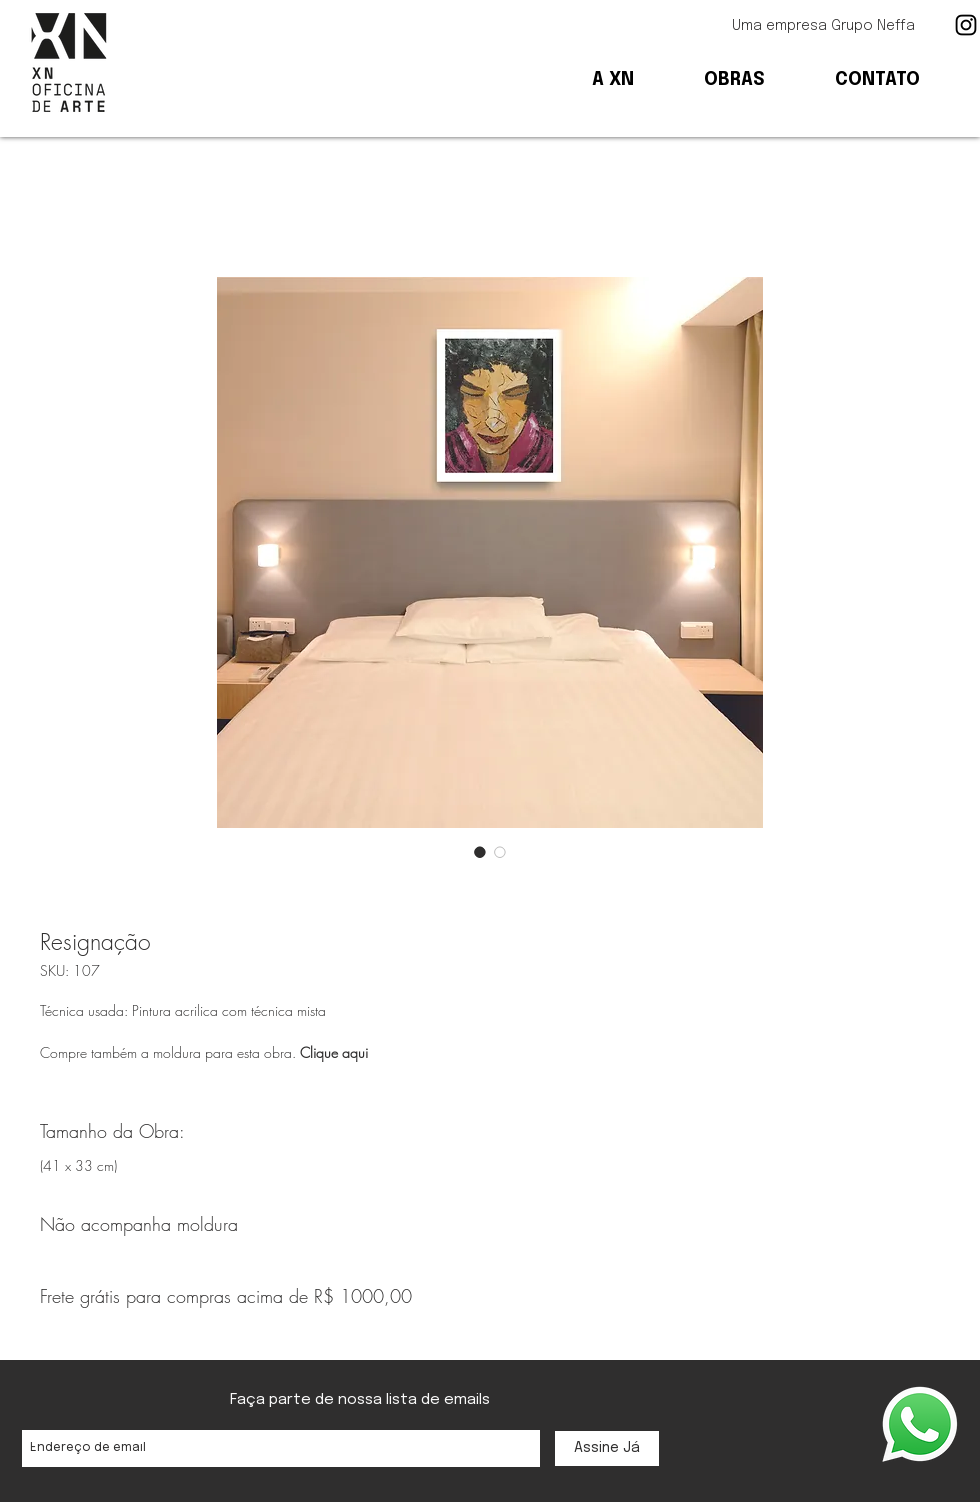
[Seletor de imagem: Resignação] (480, 852)
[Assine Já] (607, 1448)
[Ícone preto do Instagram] (966, 25)
